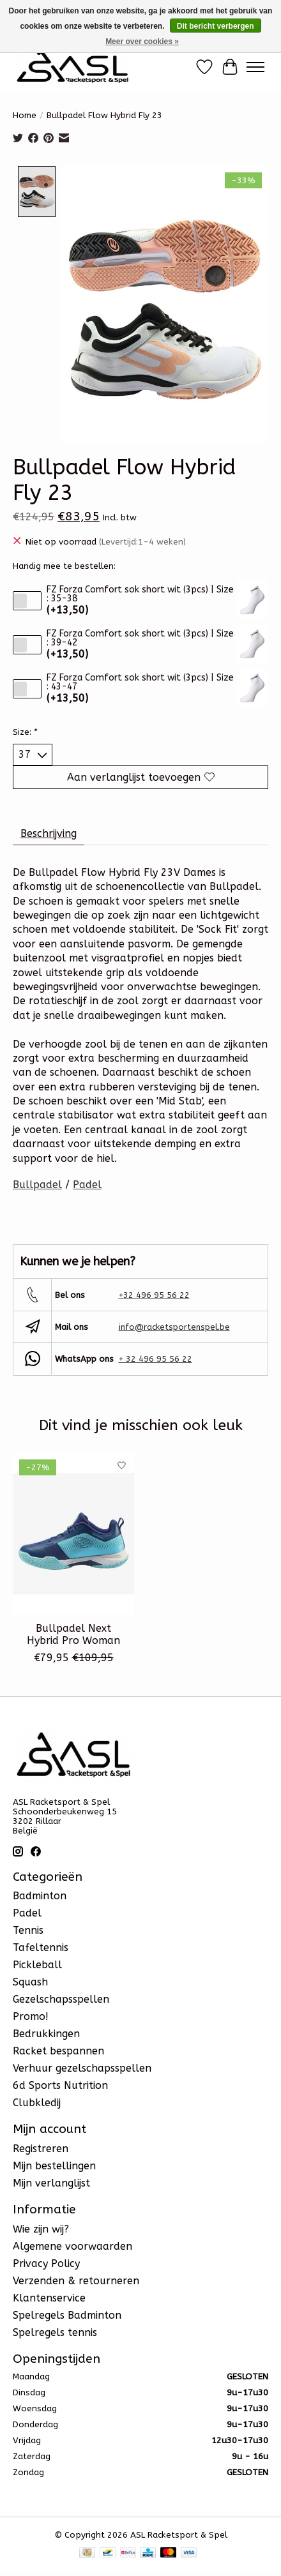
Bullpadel (37, 1184)
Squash (30, 1981)
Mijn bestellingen (54, 2164)
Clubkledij (37, 2102)
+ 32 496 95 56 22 (155, 1357)
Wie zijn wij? (41, 2228)
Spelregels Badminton (67, 2314)
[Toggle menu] (255, 67)
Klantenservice (49, 2297)
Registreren (40, 2147)
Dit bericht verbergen (215, 26)
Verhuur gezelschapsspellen (82, 2067)
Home (24, 115)
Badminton (39, 1895)
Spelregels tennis (55, 2331)
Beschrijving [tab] (48, 832)
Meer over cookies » (142, 41)
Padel (87, 1184)
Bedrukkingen (46, 2033)
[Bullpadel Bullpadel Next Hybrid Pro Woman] (73, 1532)
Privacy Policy (46, 2262)
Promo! (31, 2016)
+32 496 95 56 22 (154, 1294)
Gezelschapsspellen (61, 1998)
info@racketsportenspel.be (174, 1325)
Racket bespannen (58, 2050)
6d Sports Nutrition (60, 2085)
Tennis (28, 1930)
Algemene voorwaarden (72, 2245)
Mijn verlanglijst (51, 2182)
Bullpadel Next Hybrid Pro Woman (73, 1633)
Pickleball (37, 1964)
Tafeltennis (40, 1947)
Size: (25, 731)
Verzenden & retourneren (76, 2279)
